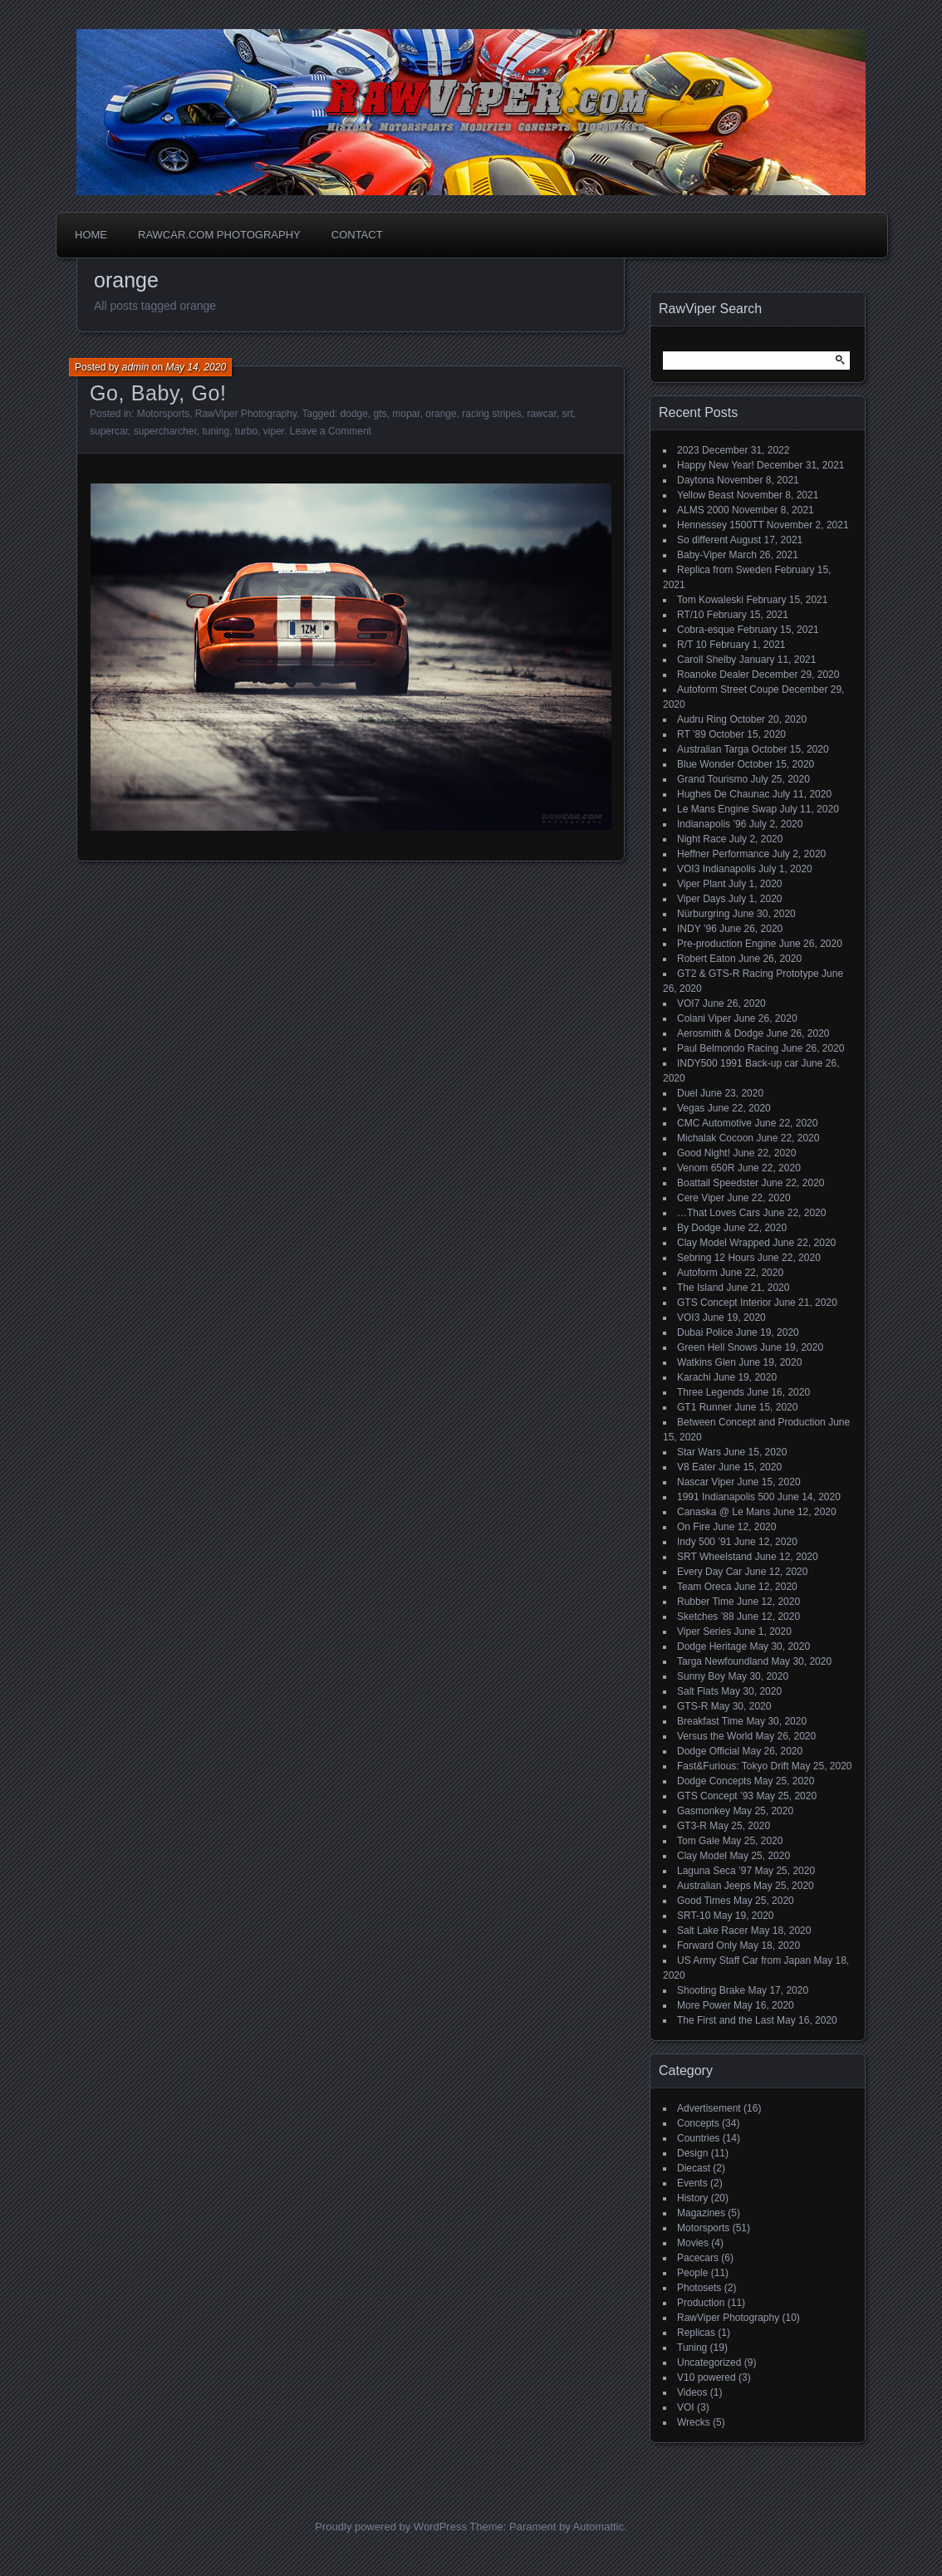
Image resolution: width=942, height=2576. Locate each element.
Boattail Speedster (717, 1183)
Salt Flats (698, 1691)
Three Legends (710, 1392)
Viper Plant (701, 884)
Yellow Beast (705, 495)
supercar (109, 431)
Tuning (692, 2347)
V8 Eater (696, 1467)
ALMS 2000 (703, 510)
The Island (700, 1287)
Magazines (701, 2213)
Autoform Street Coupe (728, 689)
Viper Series (704, 1631)
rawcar (541, 414)
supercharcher (165, 431)
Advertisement (709, 2108)
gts (380, 414)
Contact (357, 234)
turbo (246, 431)
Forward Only (707, 1945)
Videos (692, 2392)
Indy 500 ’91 (704, 1542)
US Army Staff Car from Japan (744, 1960)
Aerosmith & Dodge (720, 1033)
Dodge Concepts (714, 1781)
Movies (693, 2243)
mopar (405, 414)
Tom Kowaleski (710, 600)
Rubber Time (705, 1601)
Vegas (690, 1108)
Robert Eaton (706, 958)
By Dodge (699, 1228)
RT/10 (690, 615)
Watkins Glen (706, 1362)
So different (702, 540)
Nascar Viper (705, 1482)
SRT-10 (693, 1915)
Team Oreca (704, 1586)
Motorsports (163, 414)
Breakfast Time (710, 1721)
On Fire (693, 1527)
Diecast (693, 2168)
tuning (215, 431)
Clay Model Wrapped (723, 1243)
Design (692, 2153)
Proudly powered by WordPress (391, 2526)
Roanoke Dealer (713, 674)
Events (692, 2183)
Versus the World (715, 1736)
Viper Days (701, 899)
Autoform (697, 1272)
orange (440, 414)
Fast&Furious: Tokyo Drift (732, 1766)
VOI (685, 2407)
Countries (698, 2138)
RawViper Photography (246, 414)
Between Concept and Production (751, 1422)
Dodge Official (708, 1751)
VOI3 (688, 1317)
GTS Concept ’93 (715, 1796)
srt (567, 414)
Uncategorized (709, 2362)
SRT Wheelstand (714, 1557)
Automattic (598, 2526)
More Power (704, 2005)
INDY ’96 (697, 929)
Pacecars (698, 2258)
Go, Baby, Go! (158, 393)
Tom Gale (698, 1841)
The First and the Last (725, 2020)
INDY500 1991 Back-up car (737, 1063)
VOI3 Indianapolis (716, 869)
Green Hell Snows (717, 1347)
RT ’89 (691, 734)
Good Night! (703, 1153)
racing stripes (491, 414)
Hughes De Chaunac (723, 794)
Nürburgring (703, 914)
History (692, 2198)
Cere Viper (700, 1198)
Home (91, 234)
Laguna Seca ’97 (714, 1871)
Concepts (698, 2123)
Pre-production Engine (726, 943)
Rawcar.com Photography (219, 234)
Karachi (694, 1377)
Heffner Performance (723, 854)
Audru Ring (702, 719)
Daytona (695, 480)
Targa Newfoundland (722, 1661)
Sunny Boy (701, 1676)
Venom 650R (705, 1168)
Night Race (701, 839)
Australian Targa (713, 749)
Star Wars (699, 1452)
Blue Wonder (705, 764)
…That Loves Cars (718, 1213)
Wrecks (693, 2422)
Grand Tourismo (712, 779)
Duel (687, 1093)
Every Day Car (709, 1571)
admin (136, 367)
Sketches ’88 (705, 1616)
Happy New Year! (715, 465)
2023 (688, 450)
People (692, 2273)
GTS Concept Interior (724, 1302)
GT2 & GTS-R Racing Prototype (748, 973)
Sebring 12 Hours (715, 1257)
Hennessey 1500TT (720, 525)
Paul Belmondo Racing (727, 1048)
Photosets (699, 2288)
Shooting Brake (711, 1990)
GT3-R (692, 1826)
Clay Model (702, 1856)
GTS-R (692, 1706)
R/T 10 (692, 644)
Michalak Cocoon (715, 1138)
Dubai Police (705, 1332)
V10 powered (706, 2377)
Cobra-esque (705, 629)
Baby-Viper (701, 555)
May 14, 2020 (195, 367)
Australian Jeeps (714, 1886)
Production (700, 2303)
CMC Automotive (714, 1123)
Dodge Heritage (712, 1646)
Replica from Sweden (724, 570)
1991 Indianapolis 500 (725, 1497)
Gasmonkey (703, 1811)
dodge (354, 414)
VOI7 (688, 1003)
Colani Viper (704, 1018)
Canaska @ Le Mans (723, 1512)
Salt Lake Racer (712, 1930)
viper (273, 431)
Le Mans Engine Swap (727, 809)
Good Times (704, 1900)
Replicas (696, 2332)
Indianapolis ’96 (711, 824)
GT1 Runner (704, 1407)
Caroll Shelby (706, 659)
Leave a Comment (330, 431)
